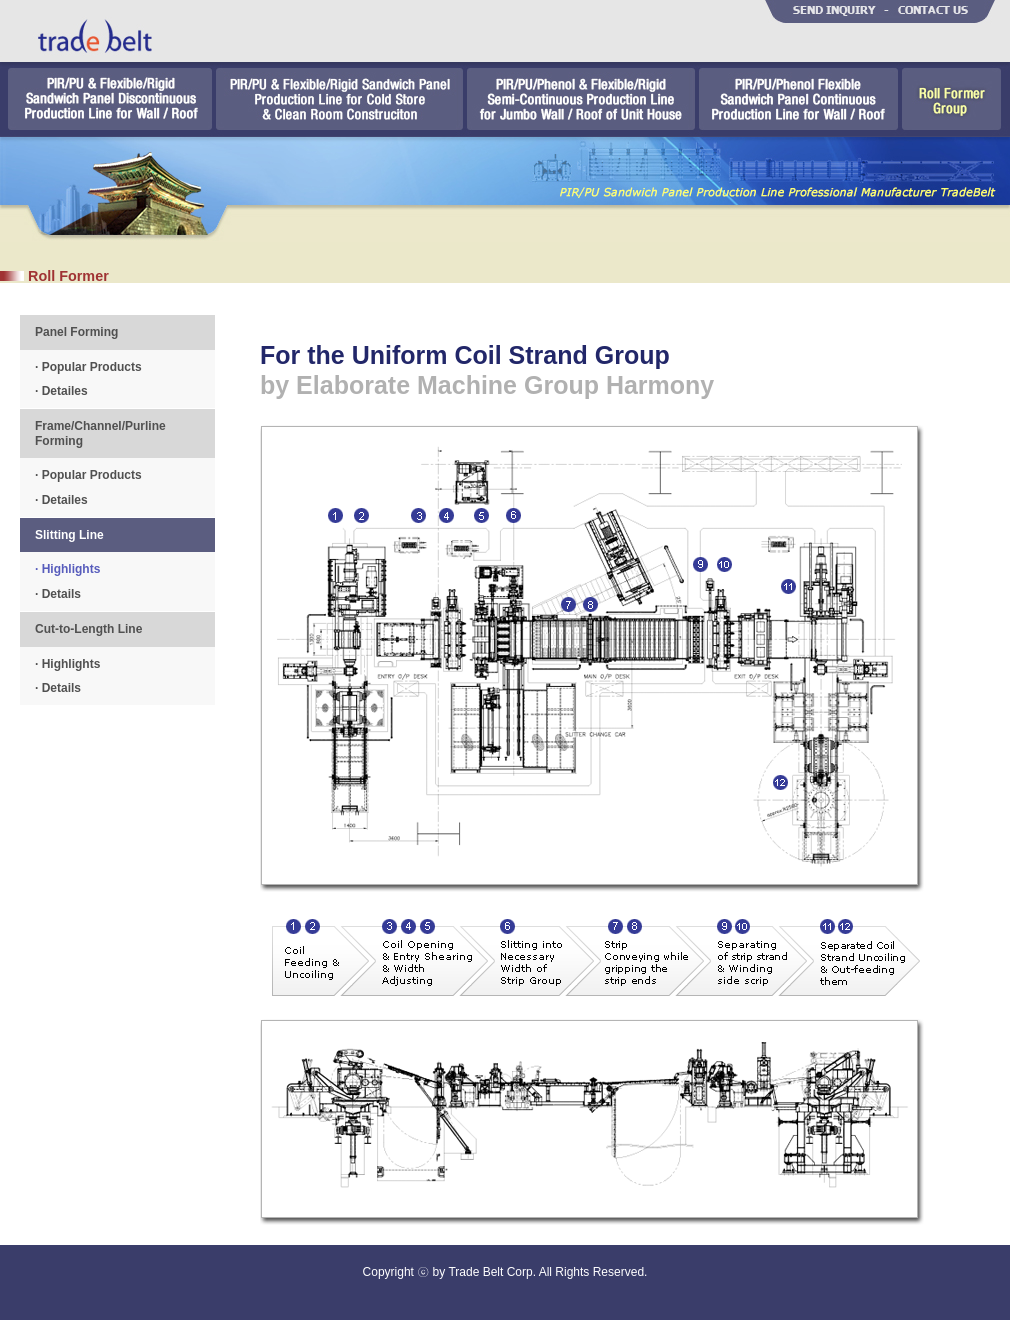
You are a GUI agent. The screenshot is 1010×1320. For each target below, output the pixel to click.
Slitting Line (69, 535)
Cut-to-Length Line (88, 629)
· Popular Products (88, 367)
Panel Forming (76, 332)
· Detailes (61, 391)
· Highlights (67, 569)
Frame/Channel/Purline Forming (100, 433)
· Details (58, 594)
